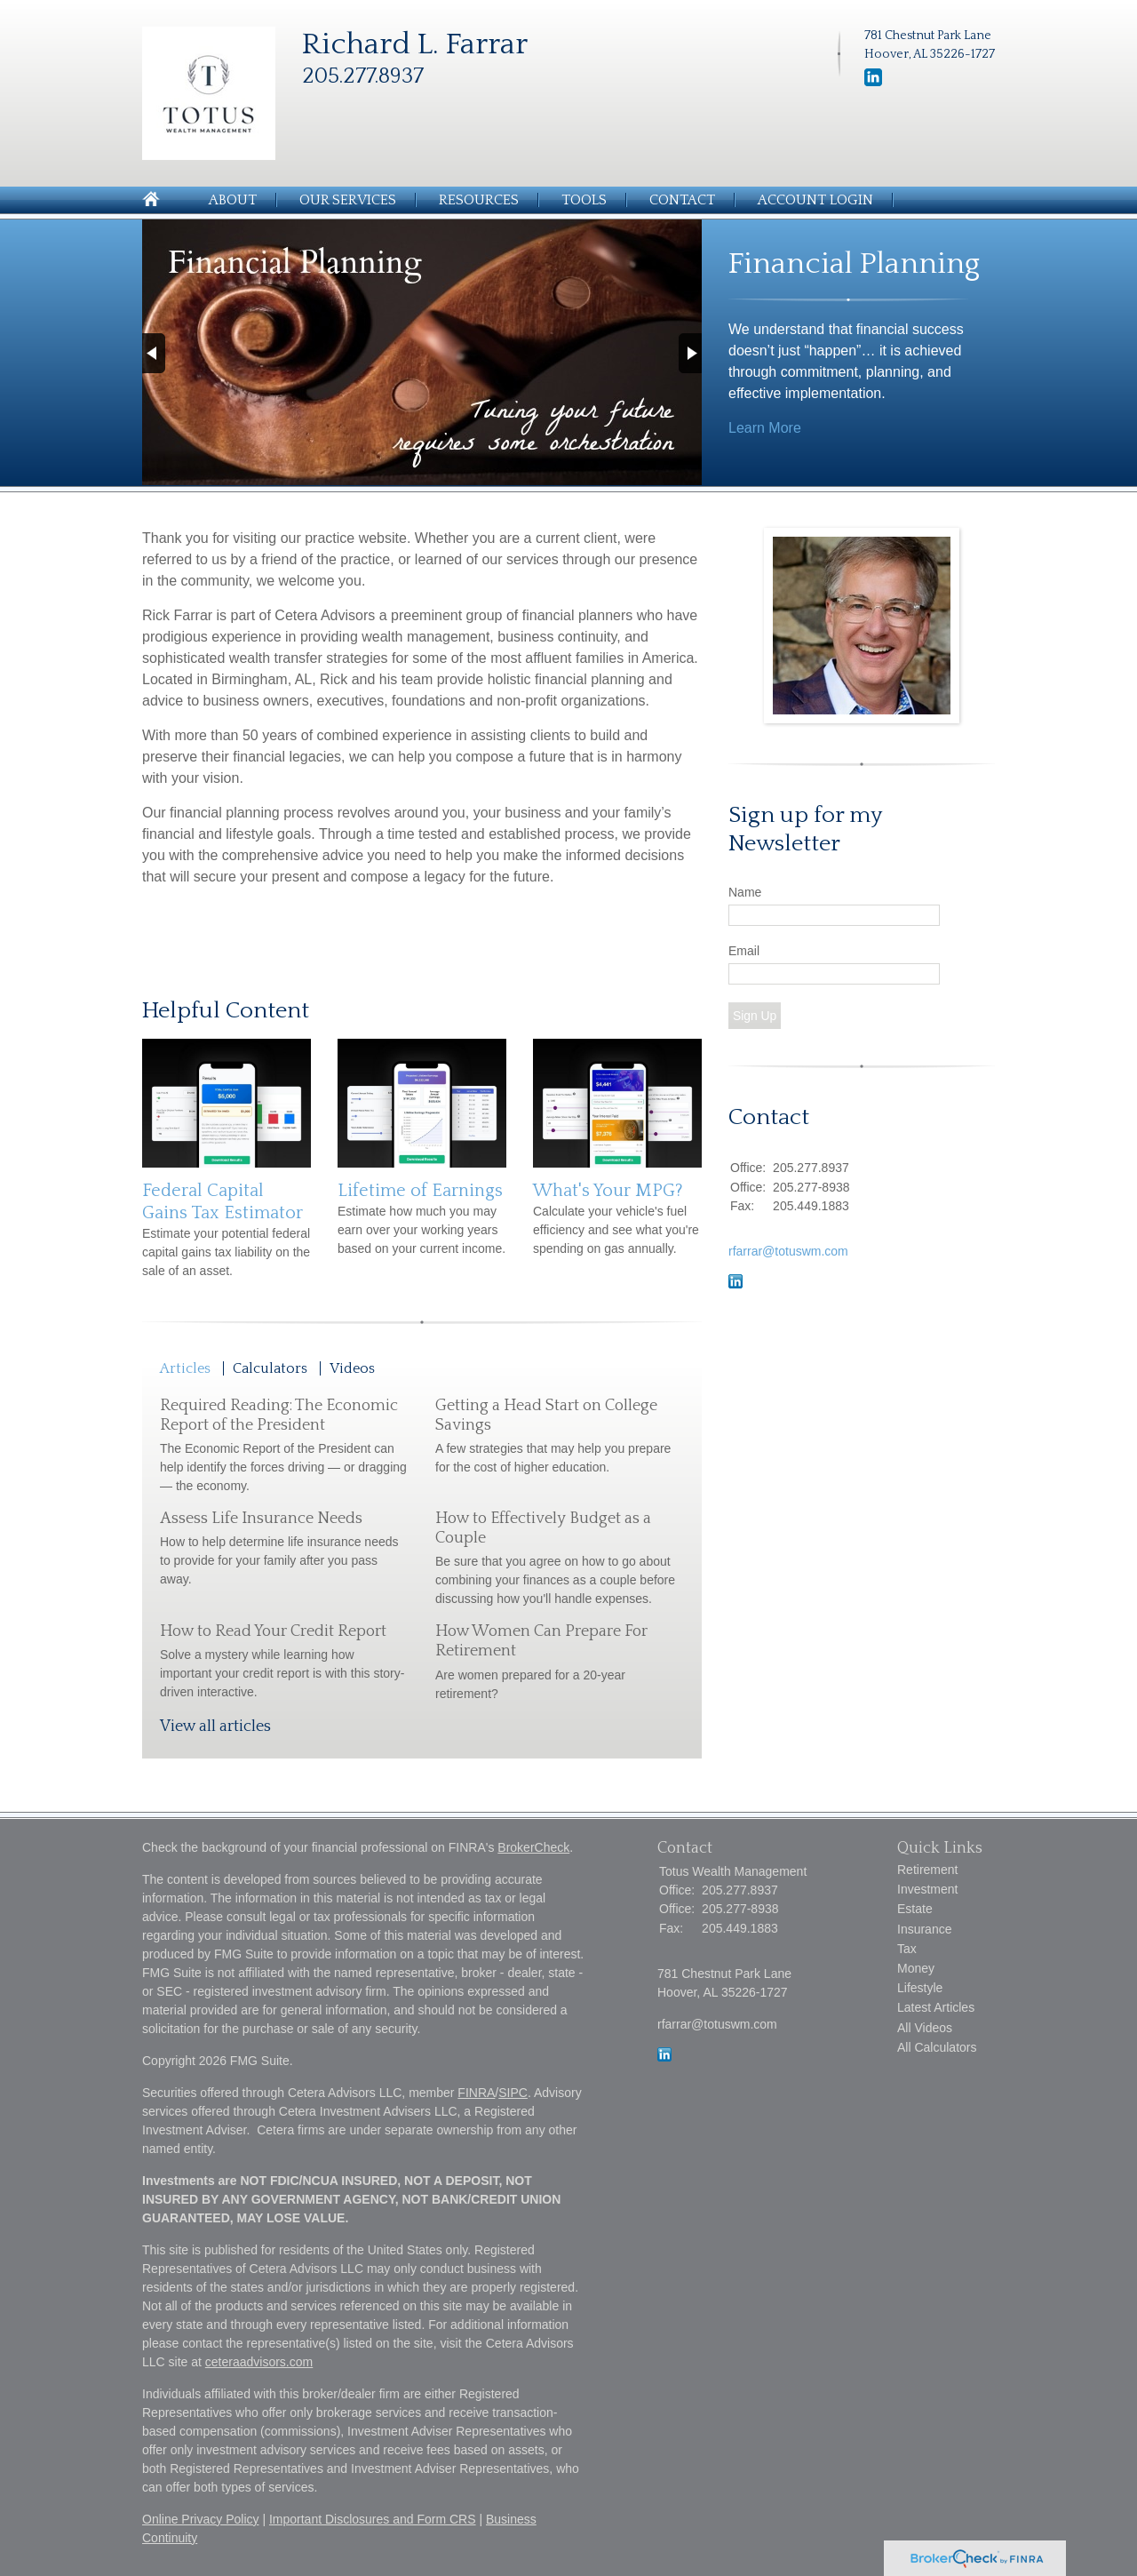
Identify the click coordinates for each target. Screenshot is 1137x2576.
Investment (927, 1889)
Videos (352, 1368)
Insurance (924, 1929)
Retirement (927, 1869)
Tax (907, 1949)
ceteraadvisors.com (259, 2362)
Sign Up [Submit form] (754, 1016)
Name (744, 892)
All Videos (924, 2028)
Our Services (347, 200)
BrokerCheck (533, 1847)
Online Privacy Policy (200, 2519)
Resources (479, 200)
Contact (682, 200)
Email (743, 951)
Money (915, 1968)
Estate (915, 1909)
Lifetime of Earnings (420, 1190)
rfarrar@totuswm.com (788, 1251)
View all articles (215, 1726)
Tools (584, 200)
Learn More (764, 427)
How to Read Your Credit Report (273, 1631)
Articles (185, 1368)
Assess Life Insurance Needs (261, 1518)
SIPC (513, 2093)
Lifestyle (919, 1988)
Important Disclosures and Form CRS (372, 2519)
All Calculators (936, 2047)
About (233, 200)
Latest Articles (935, 2007)
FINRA (476, 2093)
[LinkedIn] (873, 83)
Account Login (815, 200)
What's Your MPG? (608, 1190)
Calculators (270, 1368)
